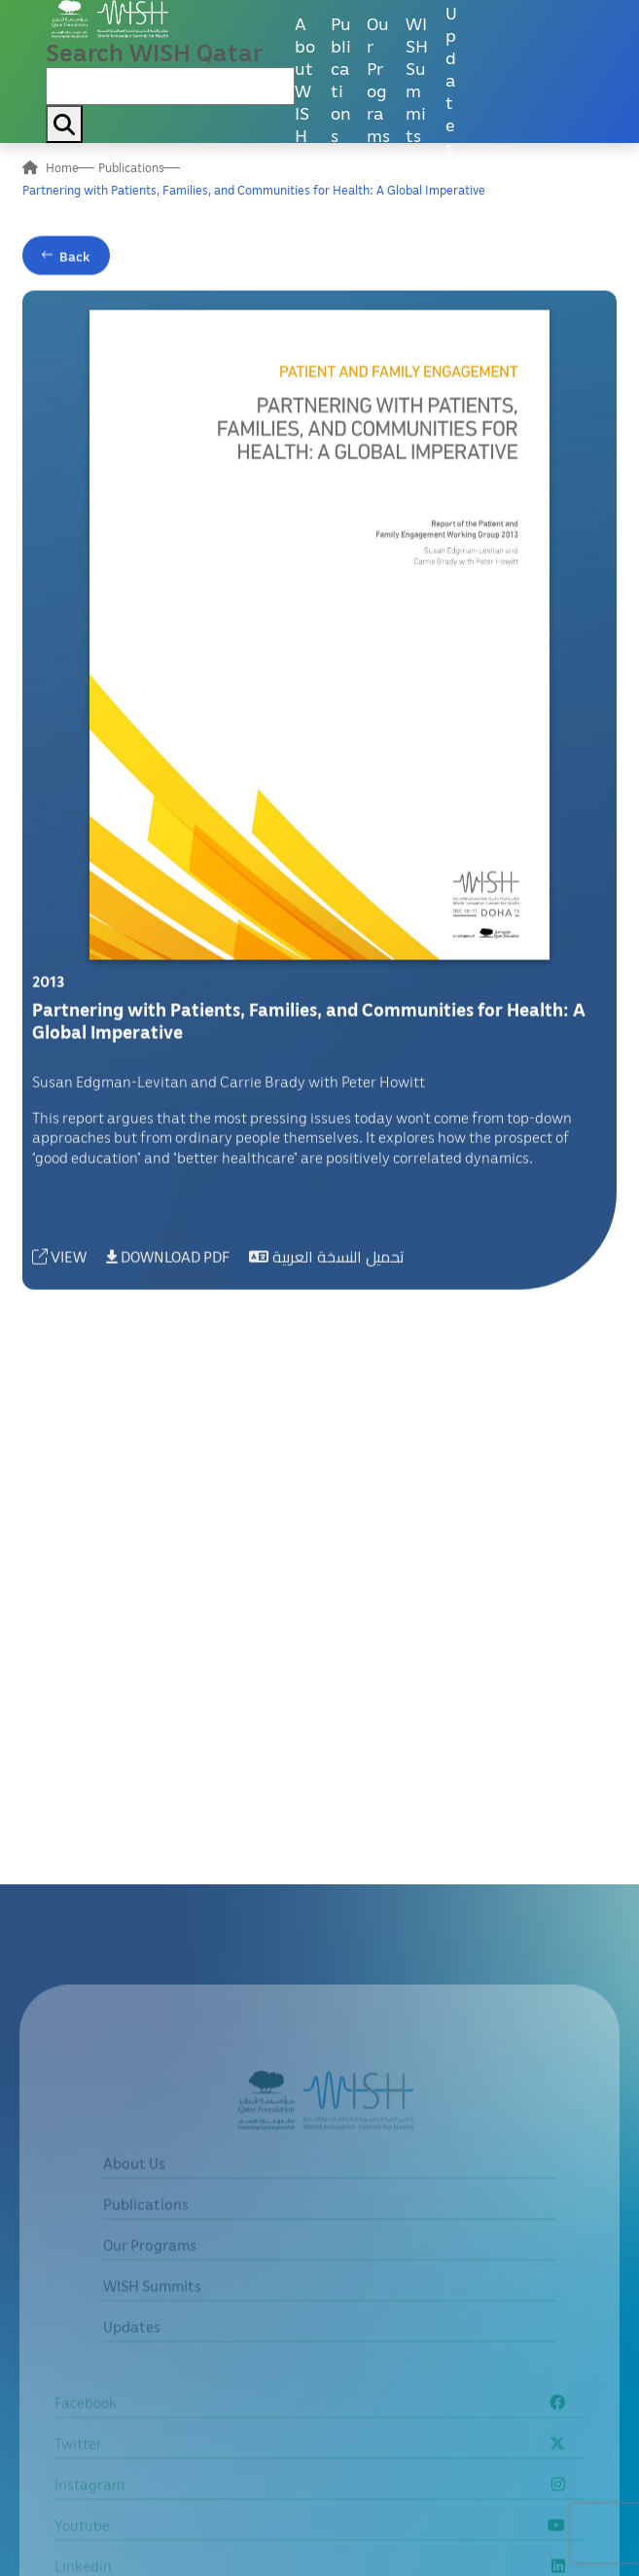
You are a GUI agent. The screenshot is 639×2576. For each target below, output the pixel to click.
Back (74, 260)
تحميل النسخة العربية (327, 1260)
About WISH (305, 79)
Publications (341, 79)
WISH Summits (417, 79)
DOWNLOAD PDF (168, 1260)
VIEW (59, 1260)
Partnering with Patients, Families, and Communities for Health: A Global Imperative (253, 190)
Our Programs (378, 79)
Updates (451, 78)
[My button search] (64, 124)
